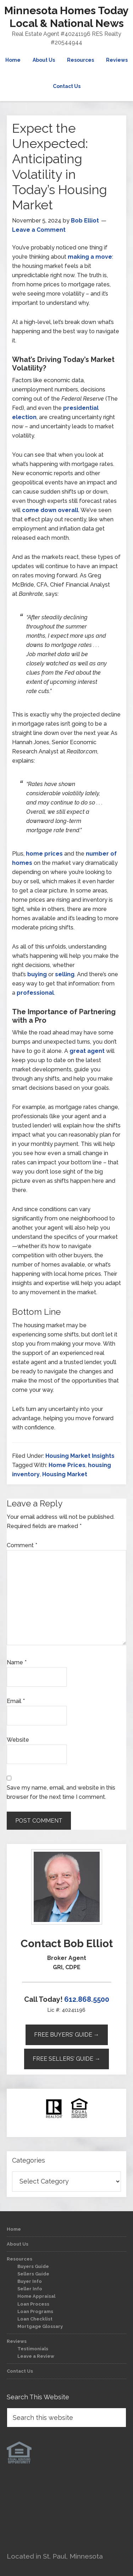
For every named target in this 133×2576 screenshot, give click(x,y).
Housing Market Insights (80, 1455)
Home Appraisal (36, 2296)
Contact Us (20, 2371)
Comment (22, 1545)
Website (18, 1739)
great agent (87, 1051)
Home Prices (67, 1465)
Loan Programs (35, 2311)
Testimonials (32, 2348)
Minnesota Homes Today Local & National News (66, 16)
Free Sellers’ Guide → (66, 2058)
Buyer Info (29, 2281)
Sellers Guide (33, 2273)
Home (14, 2229)
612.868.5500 (86, 1999)
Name (17, 1662)
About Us (17, 2244)
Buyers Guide (33, 2266)
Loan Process (33, 2304)
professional (35, 992)
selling (64, 974)
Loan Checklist (34, 2319)
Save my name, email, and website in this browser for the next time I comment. (61, 1792)
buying (37, 974)
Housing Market (64, 1474)
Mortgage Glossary (40, 2326)
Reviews (17, 2341)
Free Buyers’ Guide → (66, 2034)
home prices (44, 853)
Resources (19, 2259)
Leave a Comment (39, 229)
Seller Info (29, 2288)
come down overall (50, 510)
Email (16, 1701)
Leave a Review (35, 2356)
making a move (90, 256)
